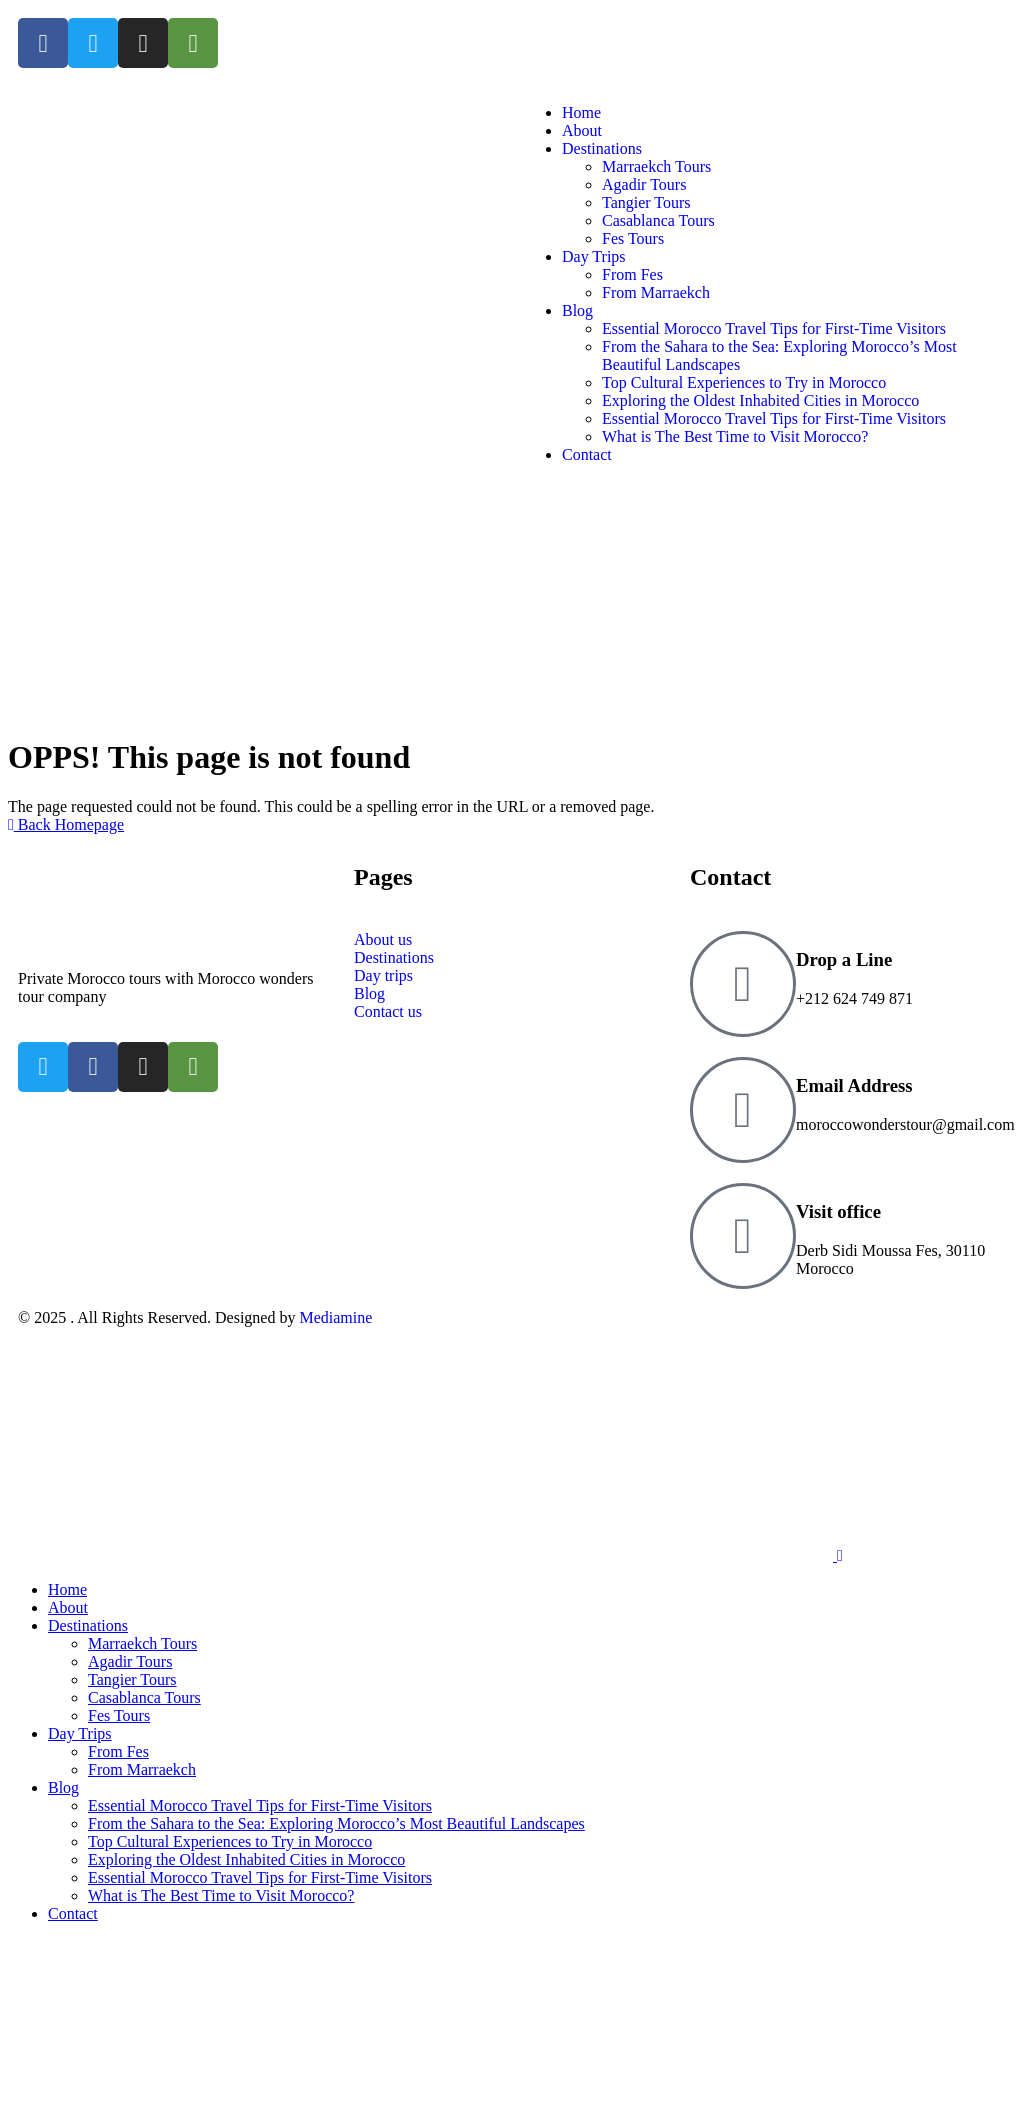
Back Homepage (66, 824)
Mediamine (335, 1317)
